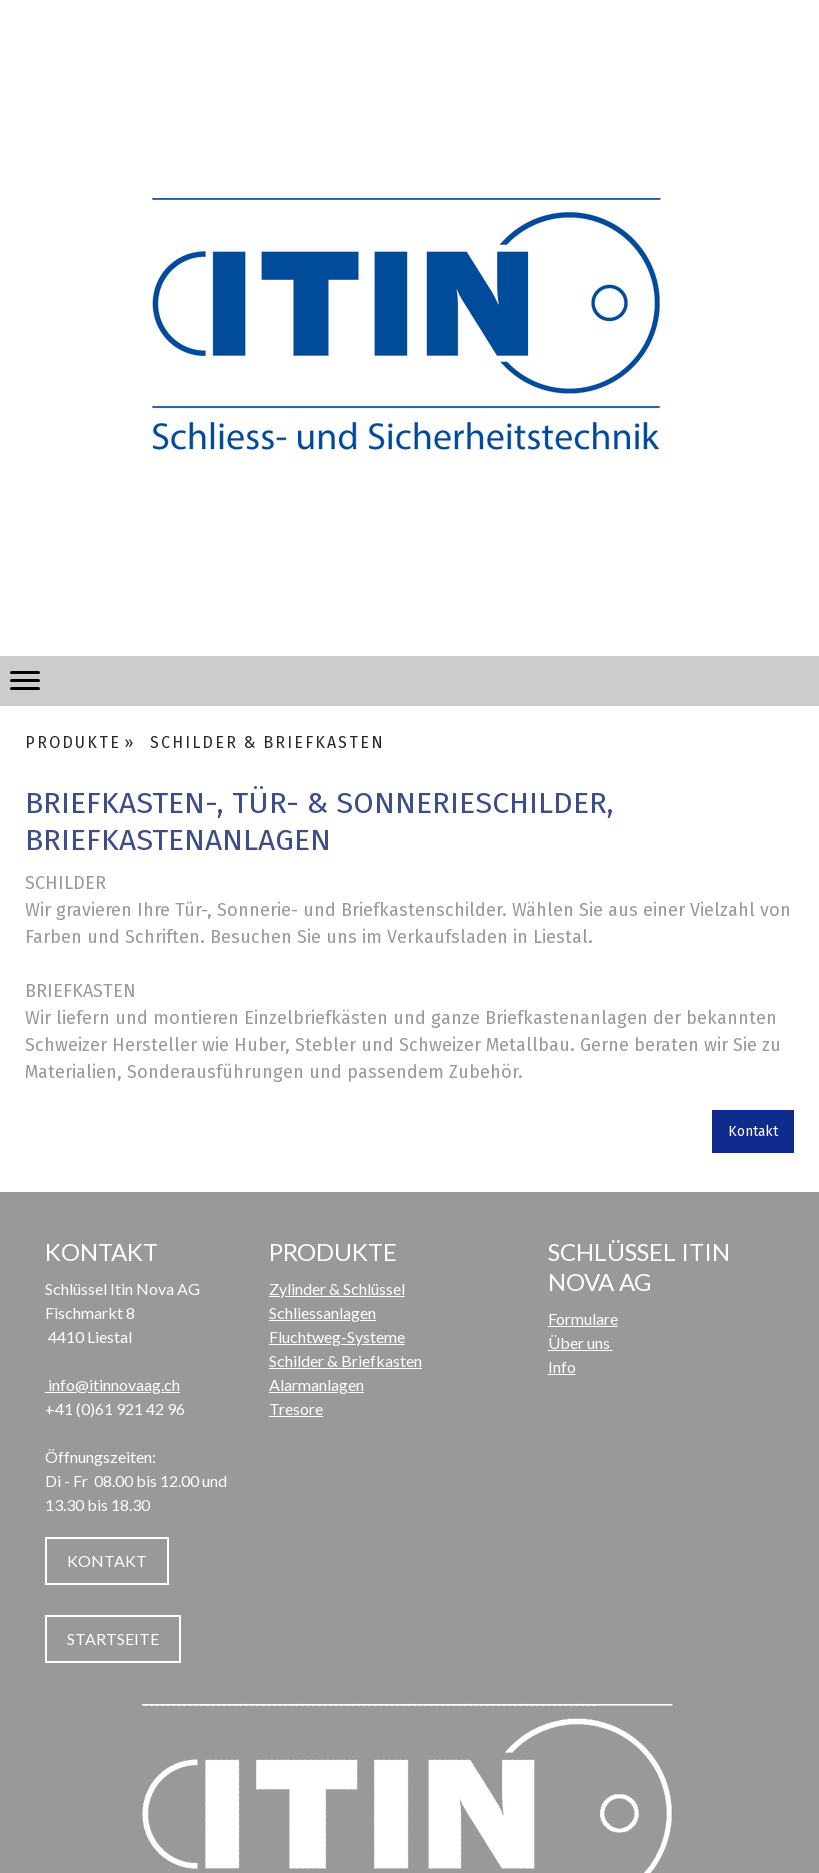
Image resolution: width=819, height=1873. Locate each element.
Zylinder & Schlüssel (337, 1288)
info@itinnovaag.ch (112, 1384)
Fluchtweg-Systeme (337, 1336)
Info (562, 1366)
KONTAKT (107, 1560)
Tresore (296, 1408)
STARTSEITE (113, 1638)
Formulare (583, 1318)
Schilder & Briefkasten (345, 1360)
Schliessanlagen (322, 1312)
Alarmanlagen (316, 1384)
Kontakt (753, 1131)
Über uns (580, 1342)
